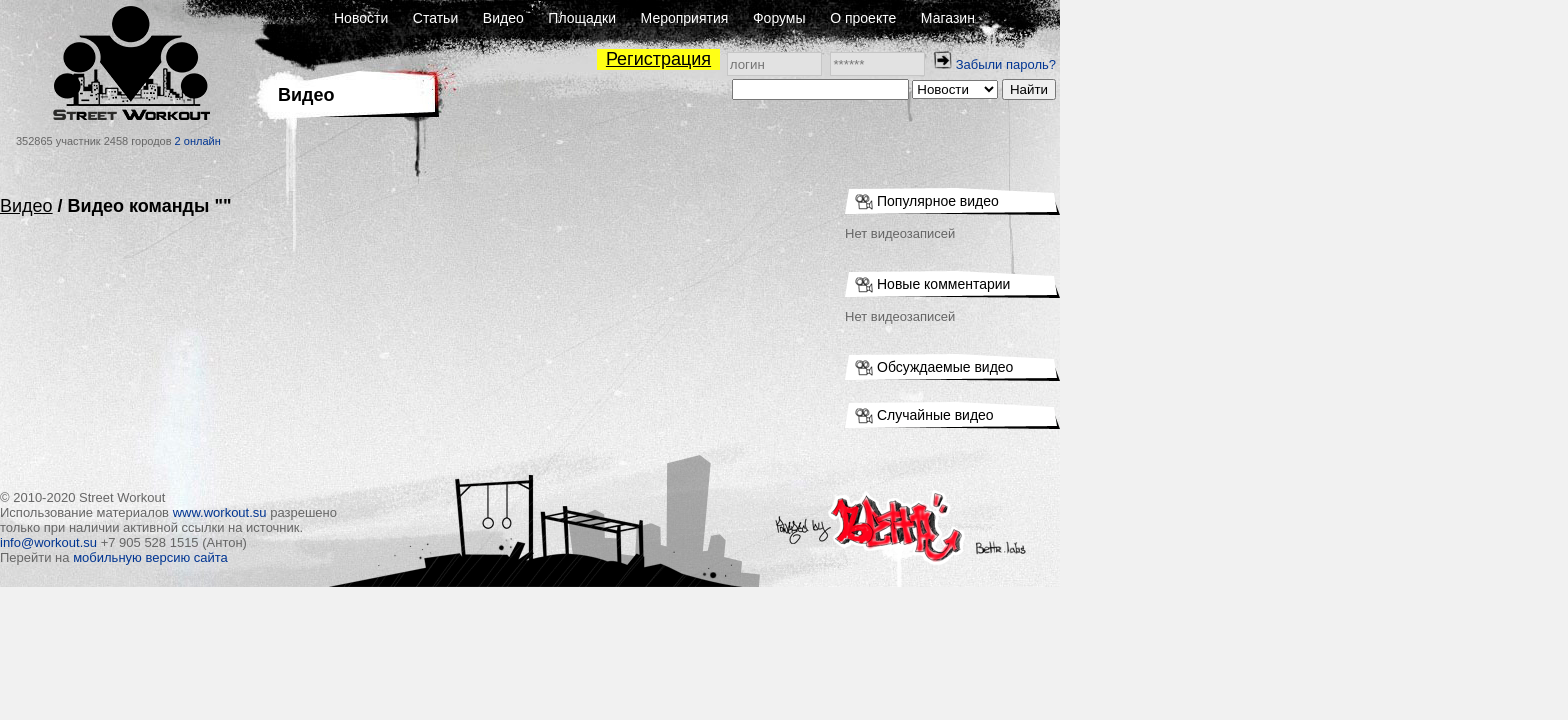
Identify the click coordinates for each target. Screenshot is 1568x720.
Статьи (689, 18)
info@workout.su (302, 542)
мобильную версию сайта (404, 557)
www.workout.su (474, 512)
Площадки (836, 18)
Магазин (1202, 18)
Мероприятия (939, 18)
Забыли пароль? (1260, 64)
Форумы (1033, 18)
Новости (615, 18)
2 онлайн (452, 141)
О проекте (1117, 18)
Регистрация (912, 59)
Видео (757, 18)
